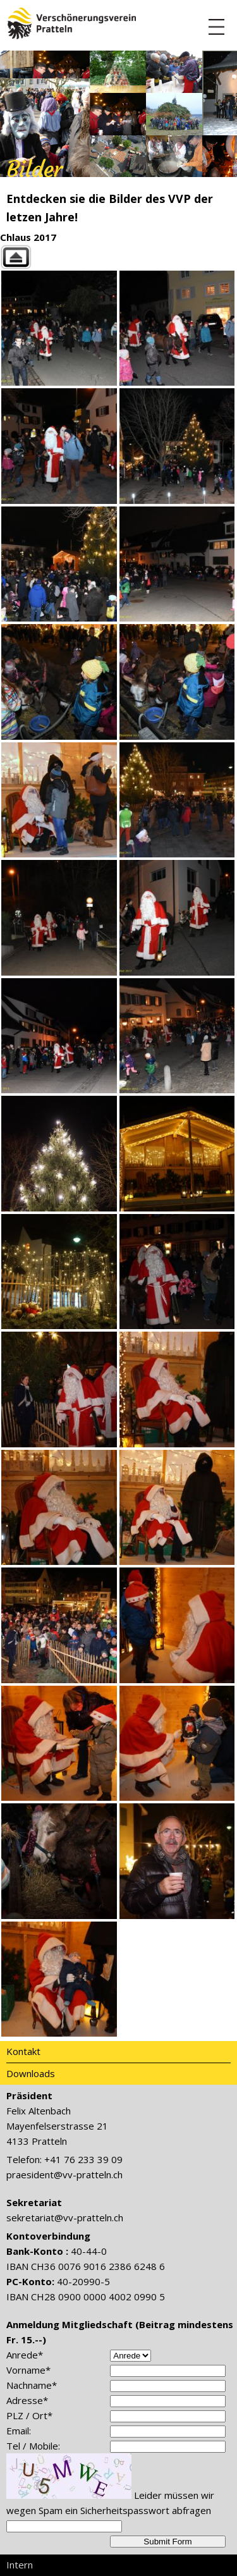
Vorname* (28, 2370)
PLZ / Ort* (29, 2415)
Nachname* (31, 2385)
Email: (18, 2430)
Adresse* (27, 2400)
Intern (19, 2564)
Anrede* (24, 2354)
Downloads (30, 2073)
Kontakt (23, 2051)
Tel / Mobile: (33, 2445)
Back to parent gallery (118, 257)
